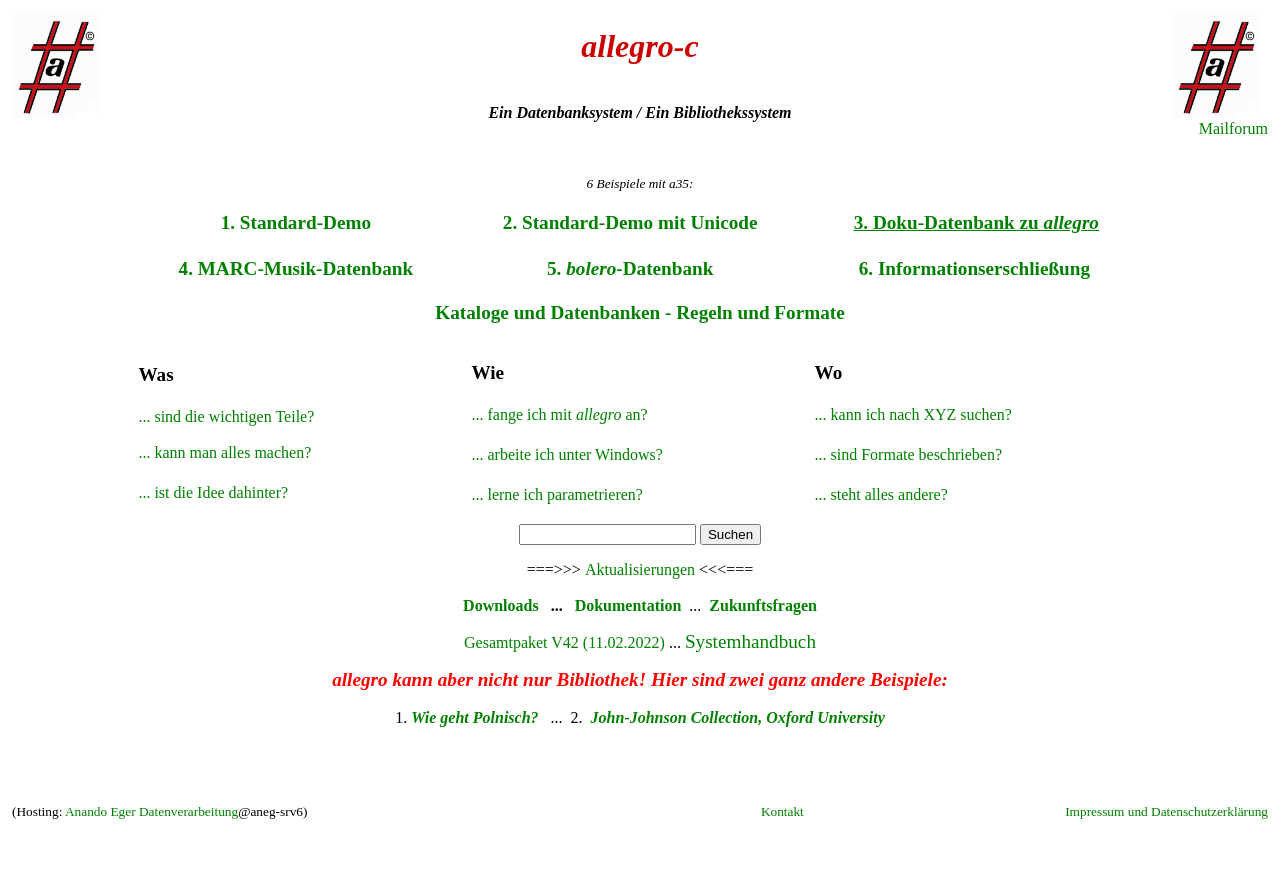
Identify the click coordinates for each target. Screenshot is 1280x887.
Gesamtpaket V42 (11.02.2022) (564, 642)
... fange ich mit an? (559, 414)
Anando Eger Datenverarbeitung (151, 811)
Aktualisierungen (640, 569)
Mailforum (1233, 128)
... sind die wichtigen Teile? (226, 416)
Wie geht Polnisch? (476, 717)
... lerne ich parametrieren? (556, 494)
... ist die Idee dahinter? (213, 492)
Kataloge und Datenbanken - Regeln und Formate (639, 312)
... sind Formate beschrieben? (909, 454)
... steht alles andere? (881, 494)
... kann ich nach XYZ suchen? (913, 414)
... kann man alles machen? (224, 452)
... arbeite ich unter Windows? (566, 454)
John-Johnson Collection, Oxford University (738, 717)
